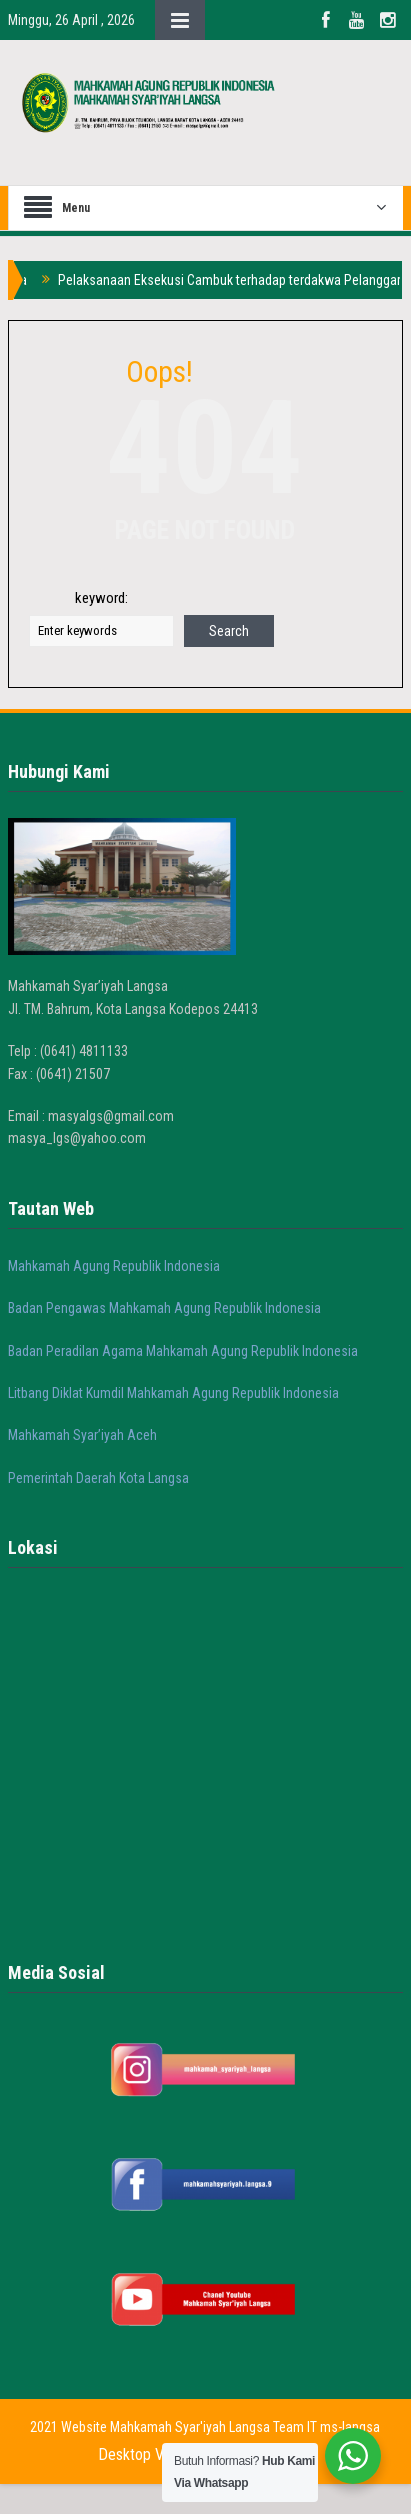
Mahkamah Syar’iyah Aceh (82, 1435)
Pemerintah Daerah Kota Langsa (98, 1478)
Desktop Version (150, 2454)
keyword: (101, 598)
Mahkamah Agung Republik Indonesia (114, 1266)
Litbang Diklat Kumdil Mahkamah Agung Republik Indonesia (173, 1393)
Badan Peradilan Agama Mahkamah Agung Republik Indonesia (183, 1351)
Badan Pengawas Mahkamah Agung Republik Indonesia (164, 1308)
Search (229, 631)
